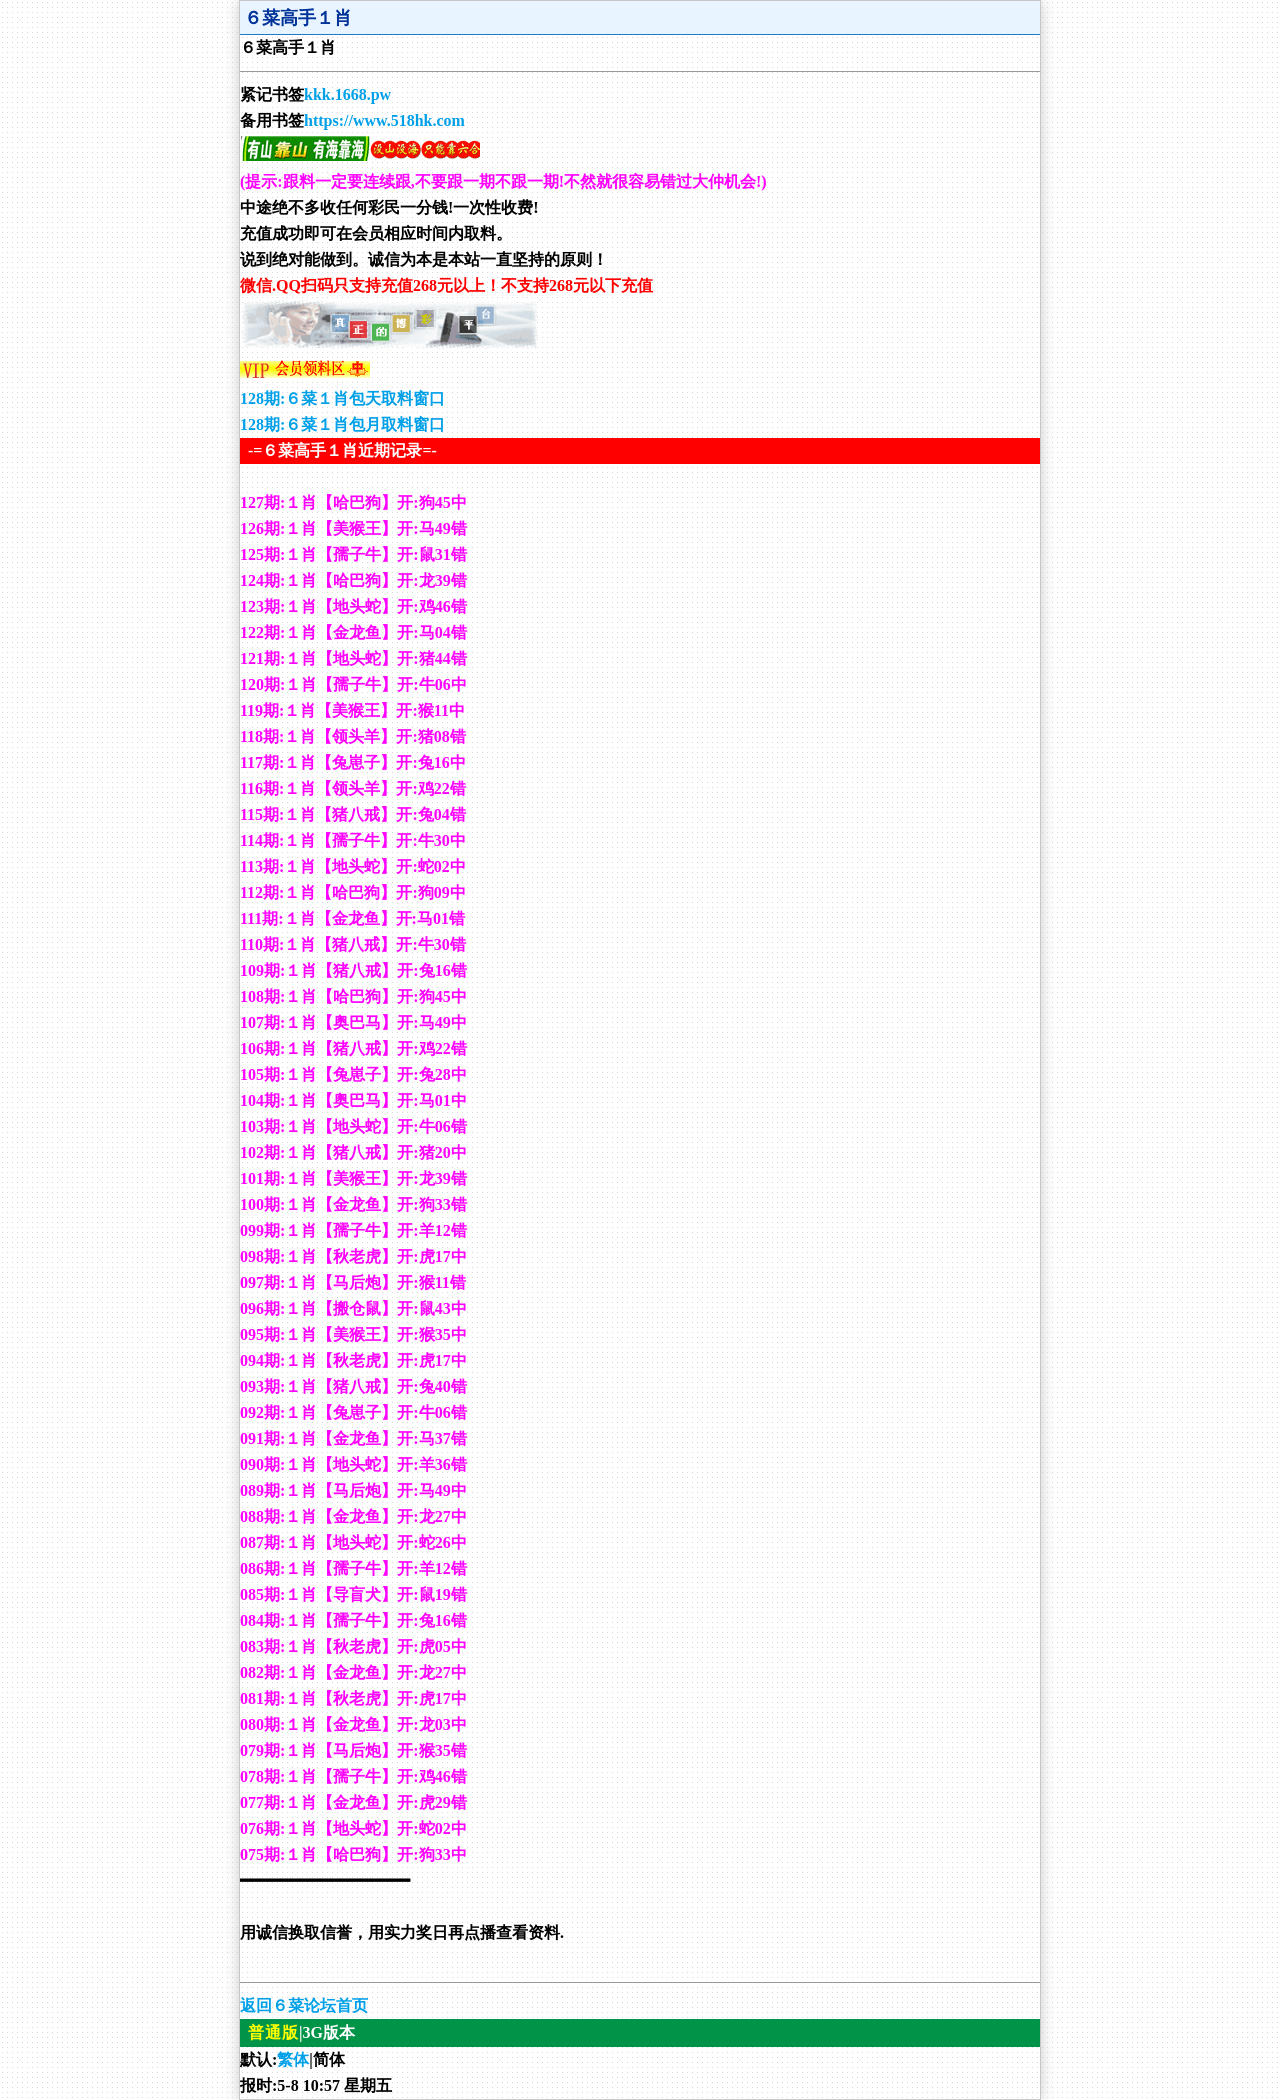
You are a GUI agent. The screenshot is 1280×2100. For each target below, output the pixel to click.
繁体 (293, 2059)
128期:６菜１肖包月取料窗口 (342, 424)
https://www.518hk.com (384, 120)
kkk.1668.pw (347, 94)
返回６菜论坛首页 (304, 2005)
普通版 (273, 2032)
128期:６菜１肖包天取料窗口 (342, 398)
